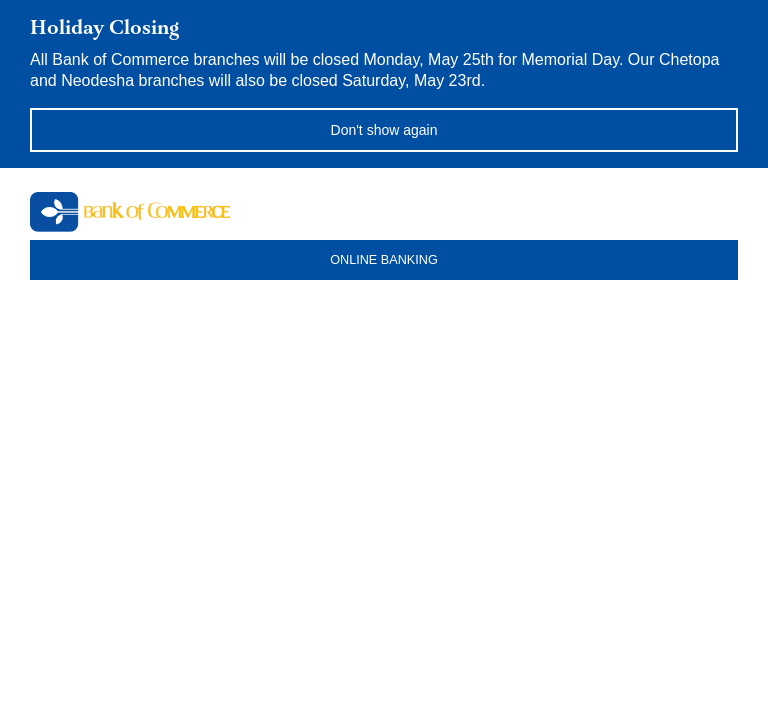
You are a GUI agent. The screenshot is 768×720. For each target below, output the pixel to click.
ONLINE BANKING (384, 260)
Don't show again (384, 130)
